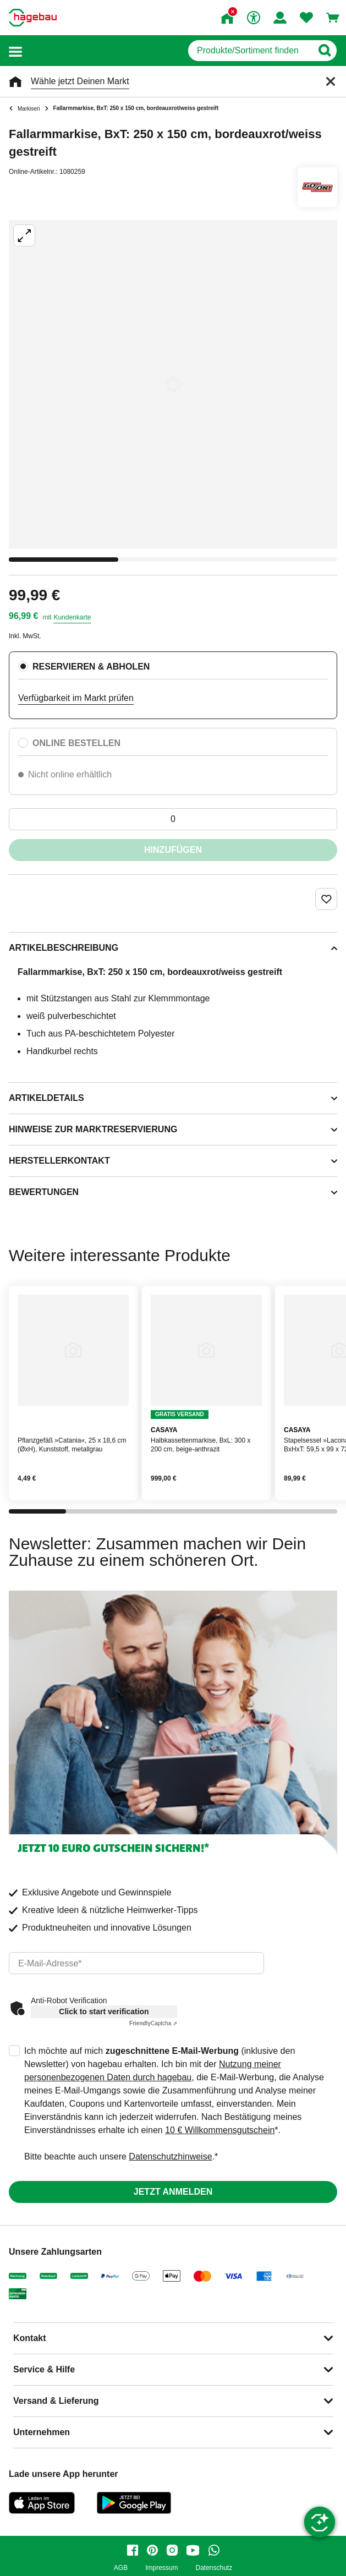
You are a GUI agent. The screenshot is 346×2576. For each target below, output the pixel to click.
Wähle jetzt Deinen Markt (80, 81)
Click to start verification (104, 2011)
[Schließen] (330, 81)
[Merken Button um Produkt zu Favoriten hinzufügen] (326, 899)
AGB (121, 2568)
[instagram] (172, 2550)
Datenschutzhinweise (170, 2156)
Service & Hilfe (44, 2369)
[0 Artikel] (173, 819)
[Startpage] (33, 17)
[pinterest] (152, 2550)
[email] (136, 1963)
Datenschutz (213, 2568)
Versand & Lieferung (56, 2400)
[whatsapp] (213, 2550)
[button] (15, 51)
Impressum (161, 2568)
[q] (250, 50)
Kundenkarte (72, 617)
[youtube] (193, 2550)
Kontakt (29, 2338)
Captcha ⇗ (153, 2023)
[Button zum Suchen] (324, 50)
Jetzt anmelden (173, 2191)
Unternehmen (41, 2432)
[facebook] (132, 2550)
